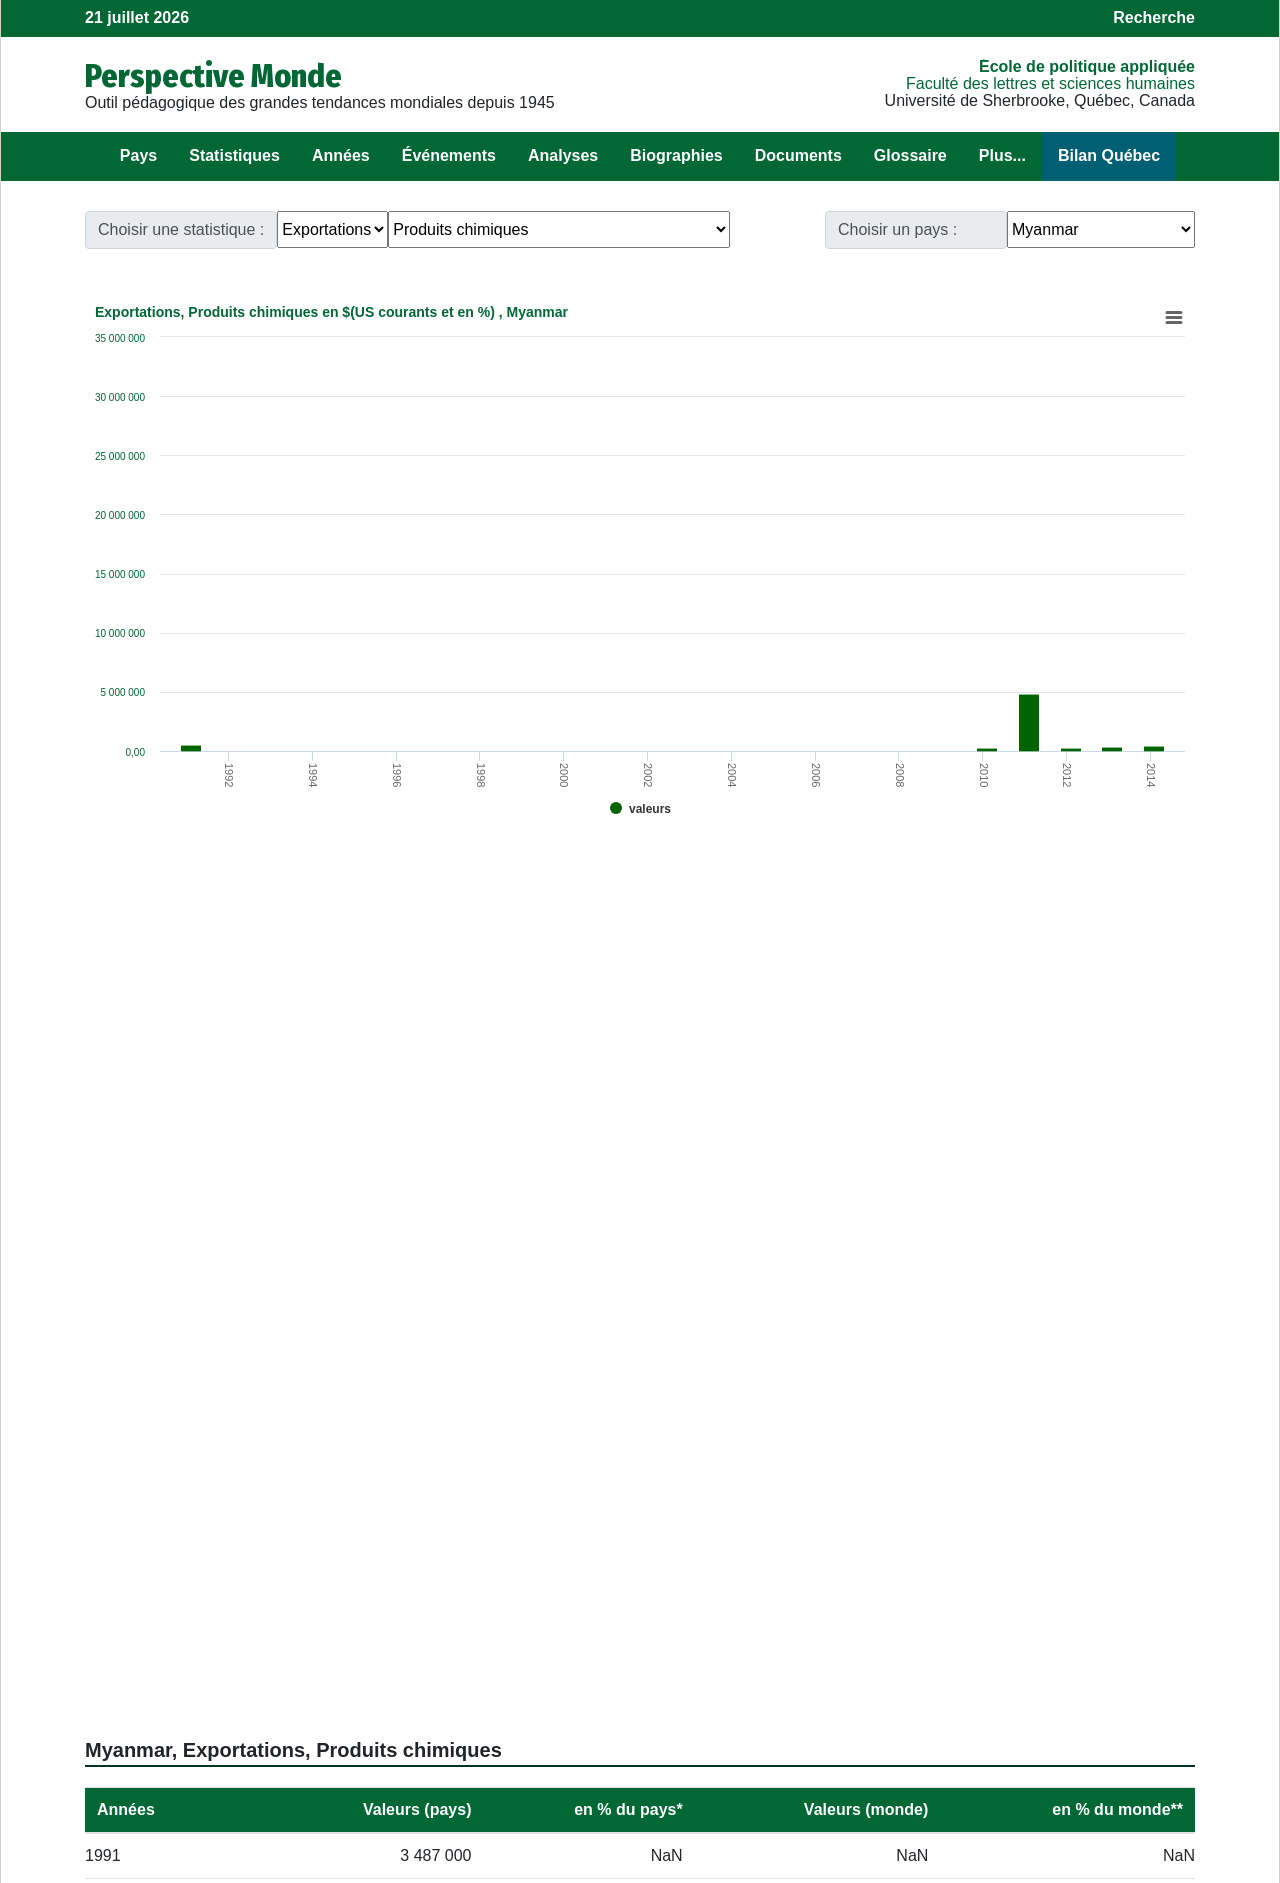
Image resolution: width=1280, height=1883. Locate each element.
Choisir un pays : (897, 229)
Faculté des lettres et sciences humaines (1050, 83)
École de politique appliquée (1087, 66)
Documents (798, 155)
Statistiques (234, 155)
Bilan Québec (1109, 155)
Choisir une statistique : (181, 229)
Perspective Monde (213, 76)
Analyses (563, 155)
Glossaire (910, 155)
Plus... (1002, 155)
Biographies (676, 155)
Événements (449, 155)
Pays (138, 155)
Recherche (1154, 17)
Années (341, 155)
